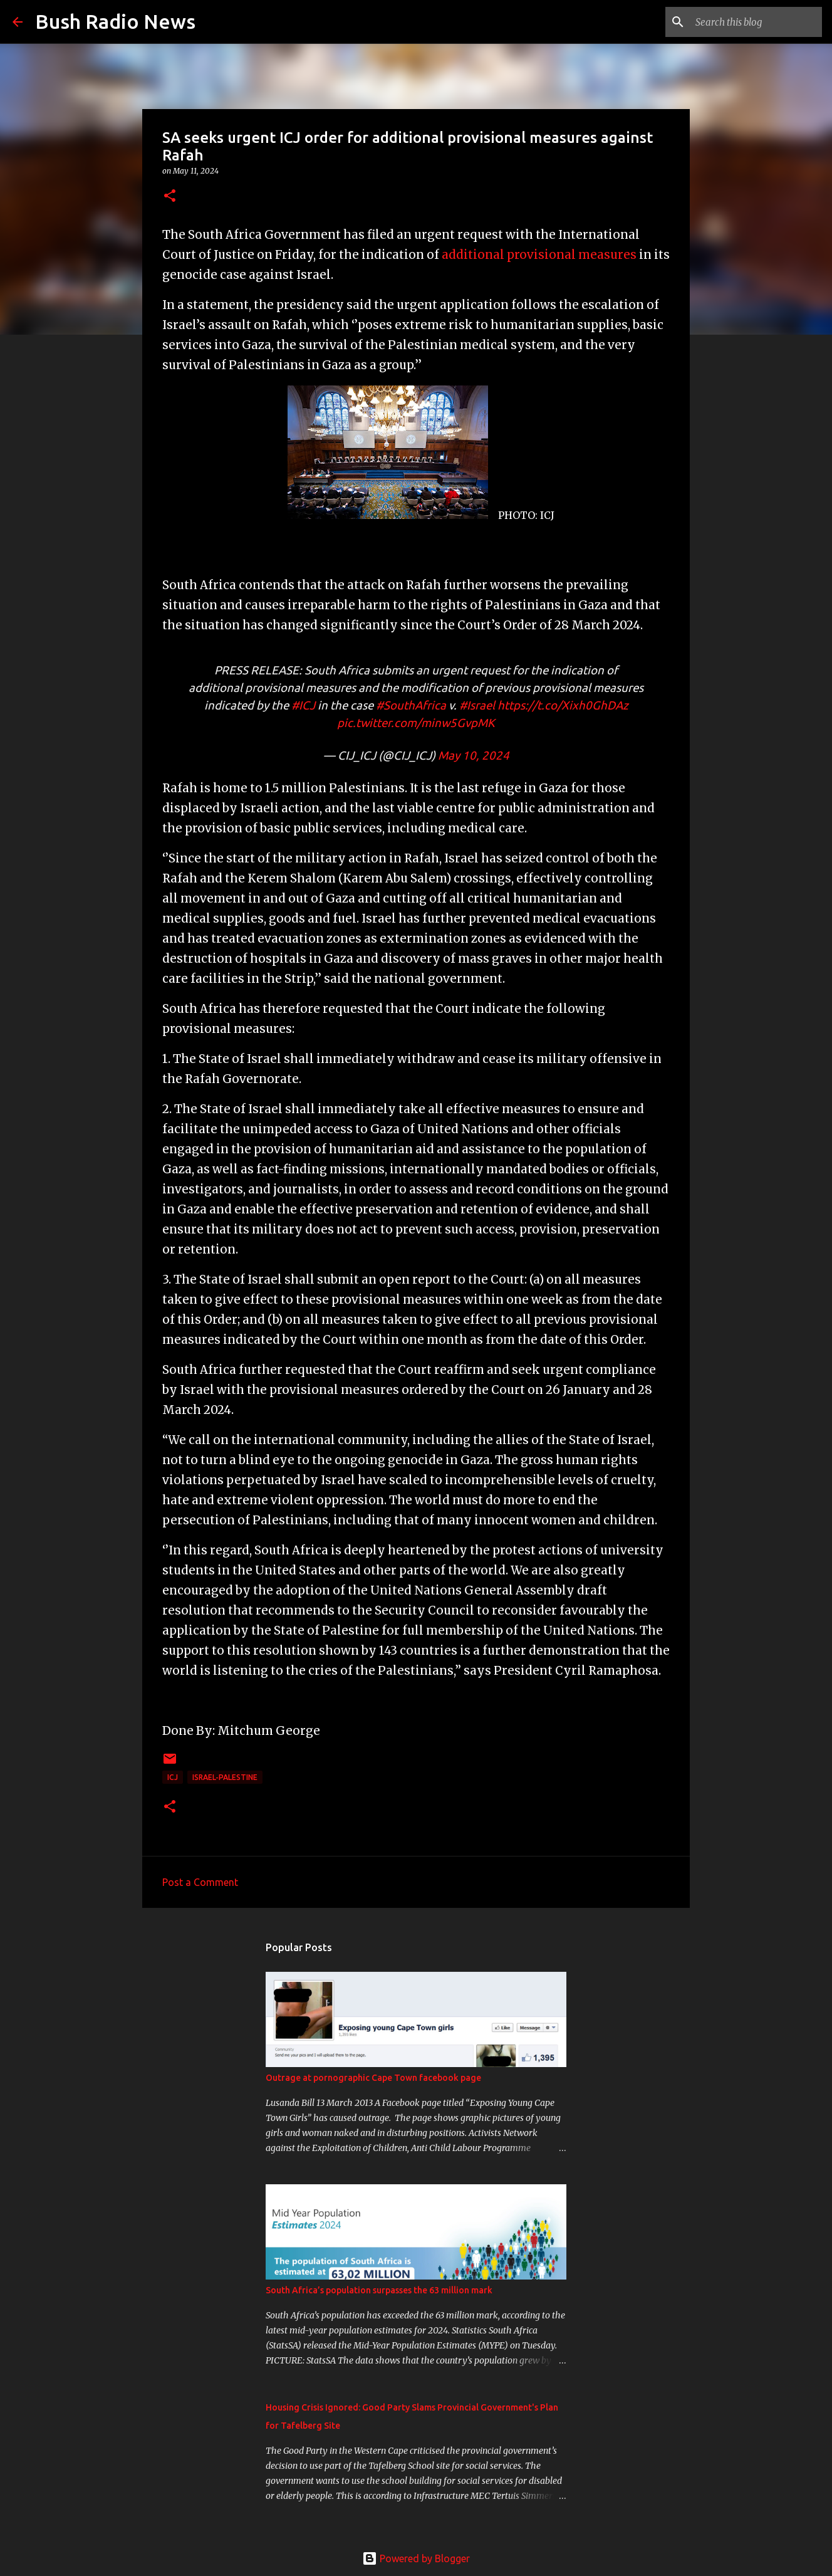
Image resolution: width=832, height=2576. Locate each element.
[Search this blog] (756, 22)
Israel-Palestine (224, 1777)
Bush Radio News (115, 21)
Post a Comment (200, 1882)
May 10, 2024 (473, 755)
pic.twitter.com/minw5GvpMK (416, 723)
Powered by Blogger (416, 2558)
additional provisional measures (539, 255)
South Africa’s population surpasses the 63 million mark (379, 2290)
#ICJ (303, 705)
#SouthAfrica (411, 705)
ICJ (172, 1777)
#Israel (477, 705)
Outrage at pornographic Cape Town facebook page (373, 2078)
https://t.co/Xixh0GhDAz (562, 705)
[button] (169, 196)
